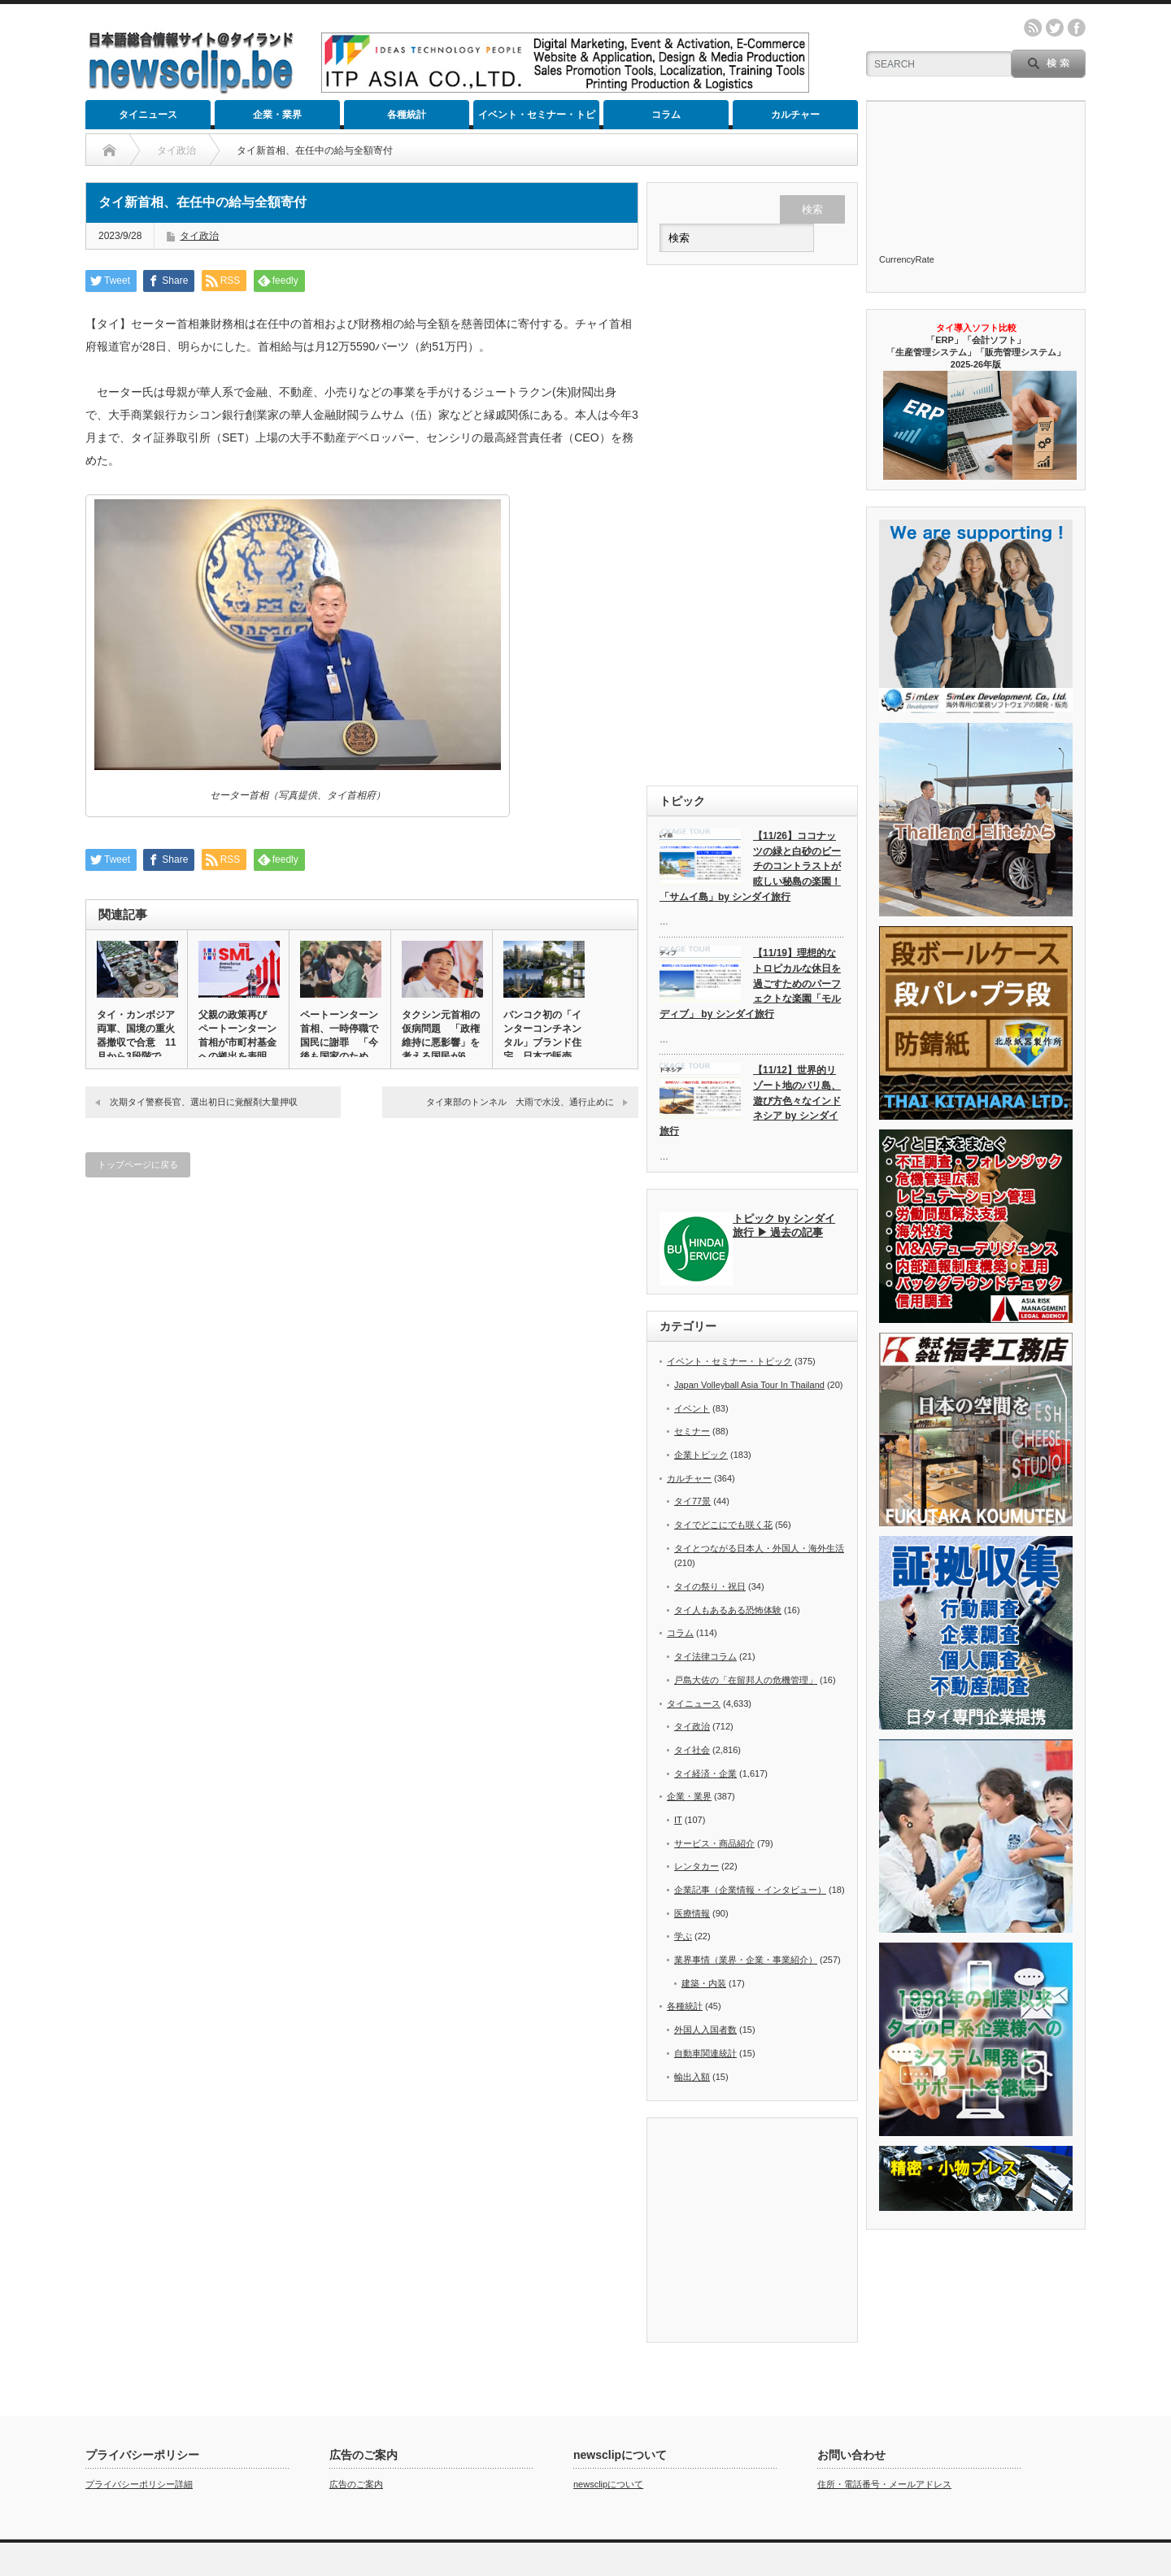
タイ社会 (692, 1750)
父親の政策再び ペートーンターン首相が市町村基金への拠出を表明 (237, 1035)
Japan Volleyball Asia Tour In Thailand (749, 1385)
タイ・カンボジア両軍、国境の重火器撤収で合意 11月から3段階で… (136, 1035)
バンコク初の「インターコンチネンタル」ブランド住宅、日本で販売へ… (542, 1042)
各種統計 (406, 114)
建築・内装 (703, 1983)
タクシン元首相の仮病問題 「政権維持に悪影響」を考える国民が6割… (441, 1042)
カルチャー (795, 114)
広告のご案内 (356, 2371)
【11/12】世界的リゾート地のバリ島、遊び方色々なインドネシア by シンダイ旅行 (750, 1100)
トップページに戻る (138, 1164)
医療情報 (692, 1913)
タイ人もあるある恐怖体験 (727, 1610)
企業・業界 (277, 114)
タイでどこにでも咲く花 (723, 1525)
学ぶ (683, 1936)
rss (1033, 28)
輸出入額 (692, 2077)
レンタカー (696, 1866)
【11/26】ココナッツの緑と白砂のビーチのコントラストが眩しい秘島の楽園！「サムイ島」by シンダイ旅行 (750, 866)
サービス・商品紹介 (714, 1843)
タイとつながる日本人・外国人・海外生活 (759, 1548)
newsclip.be (136, 2475)
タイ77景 (692, 1501)
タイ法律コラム (705, 1656)
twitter (1055, 28)
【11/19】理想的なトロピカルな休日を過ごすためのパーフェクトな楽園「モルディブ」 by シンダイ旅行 (750, 983)
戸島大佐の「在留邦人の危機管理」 (745, 1680)
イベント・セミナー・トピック (536, 119)
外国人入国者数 (705, 2029)
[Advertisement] (752, 525)
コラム (666, 114)
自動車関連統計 (705, 2053)
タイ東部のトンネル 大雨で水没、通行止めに (520, 1102)
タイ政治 (199, 236)
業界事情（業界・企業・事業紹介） (745, 1960)
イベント (692, 1408)
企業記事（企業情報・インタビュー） (750, 1890)
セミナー (692, 1431)
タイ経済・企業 (705, 1773)
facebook (1077, 28)
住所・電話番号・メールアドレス (884, 2371)
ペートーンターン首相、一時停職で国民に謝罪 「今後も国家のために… (339, 1042)
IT (678, 1820)
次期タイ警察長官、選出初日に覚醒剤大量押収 (204, 1102)
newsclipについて (608, 2371)
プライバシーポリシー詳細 (139, 2371)
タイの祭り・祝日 (710, 1586)
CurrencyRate (906, 259)
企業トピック (701, 1455)
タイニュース (148, 114)
